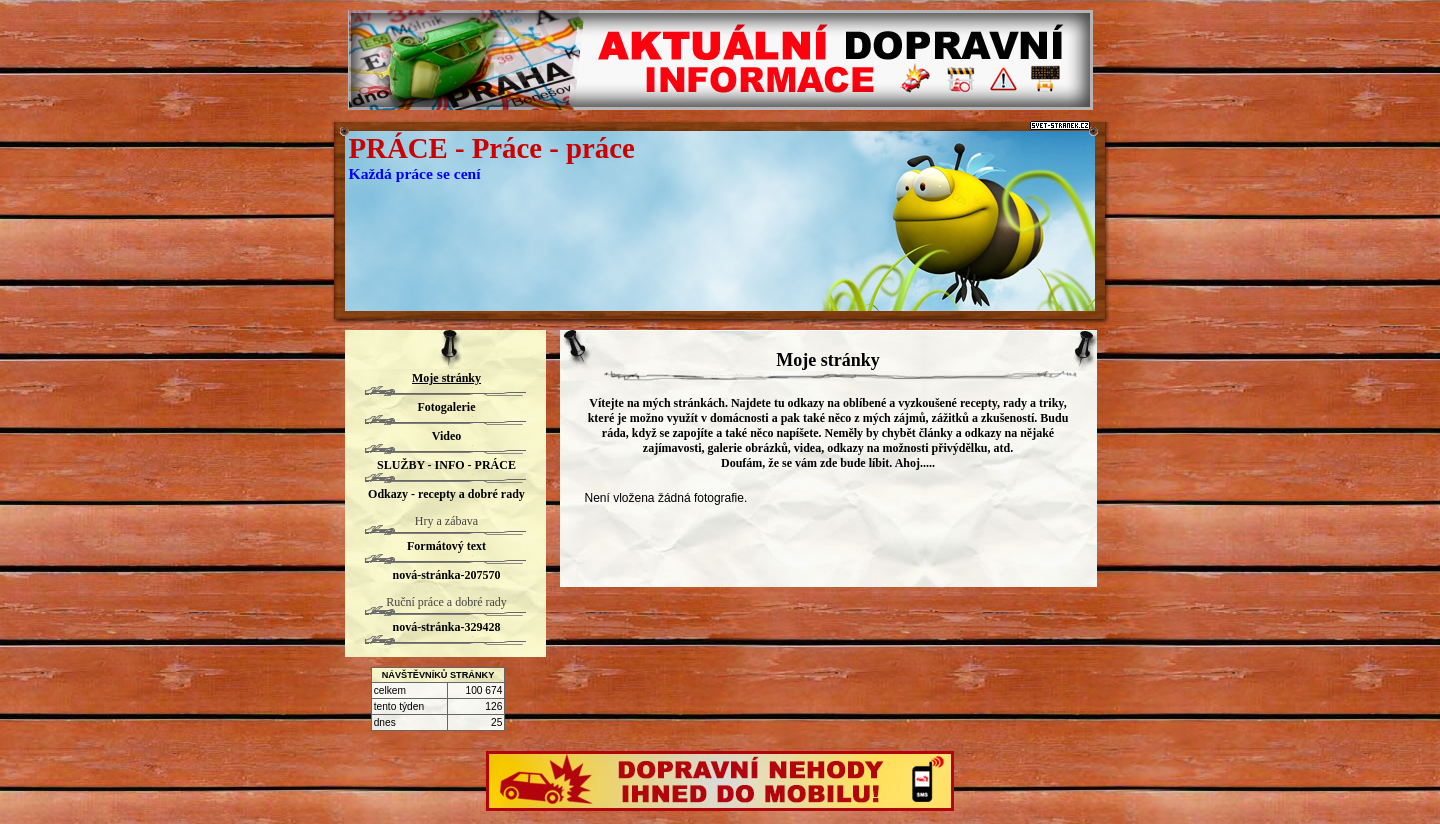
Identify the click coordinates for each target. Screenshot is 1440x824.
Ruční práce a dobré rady (446, 602)
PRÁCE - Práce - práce (492, 148)
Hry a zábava (446, 521)
